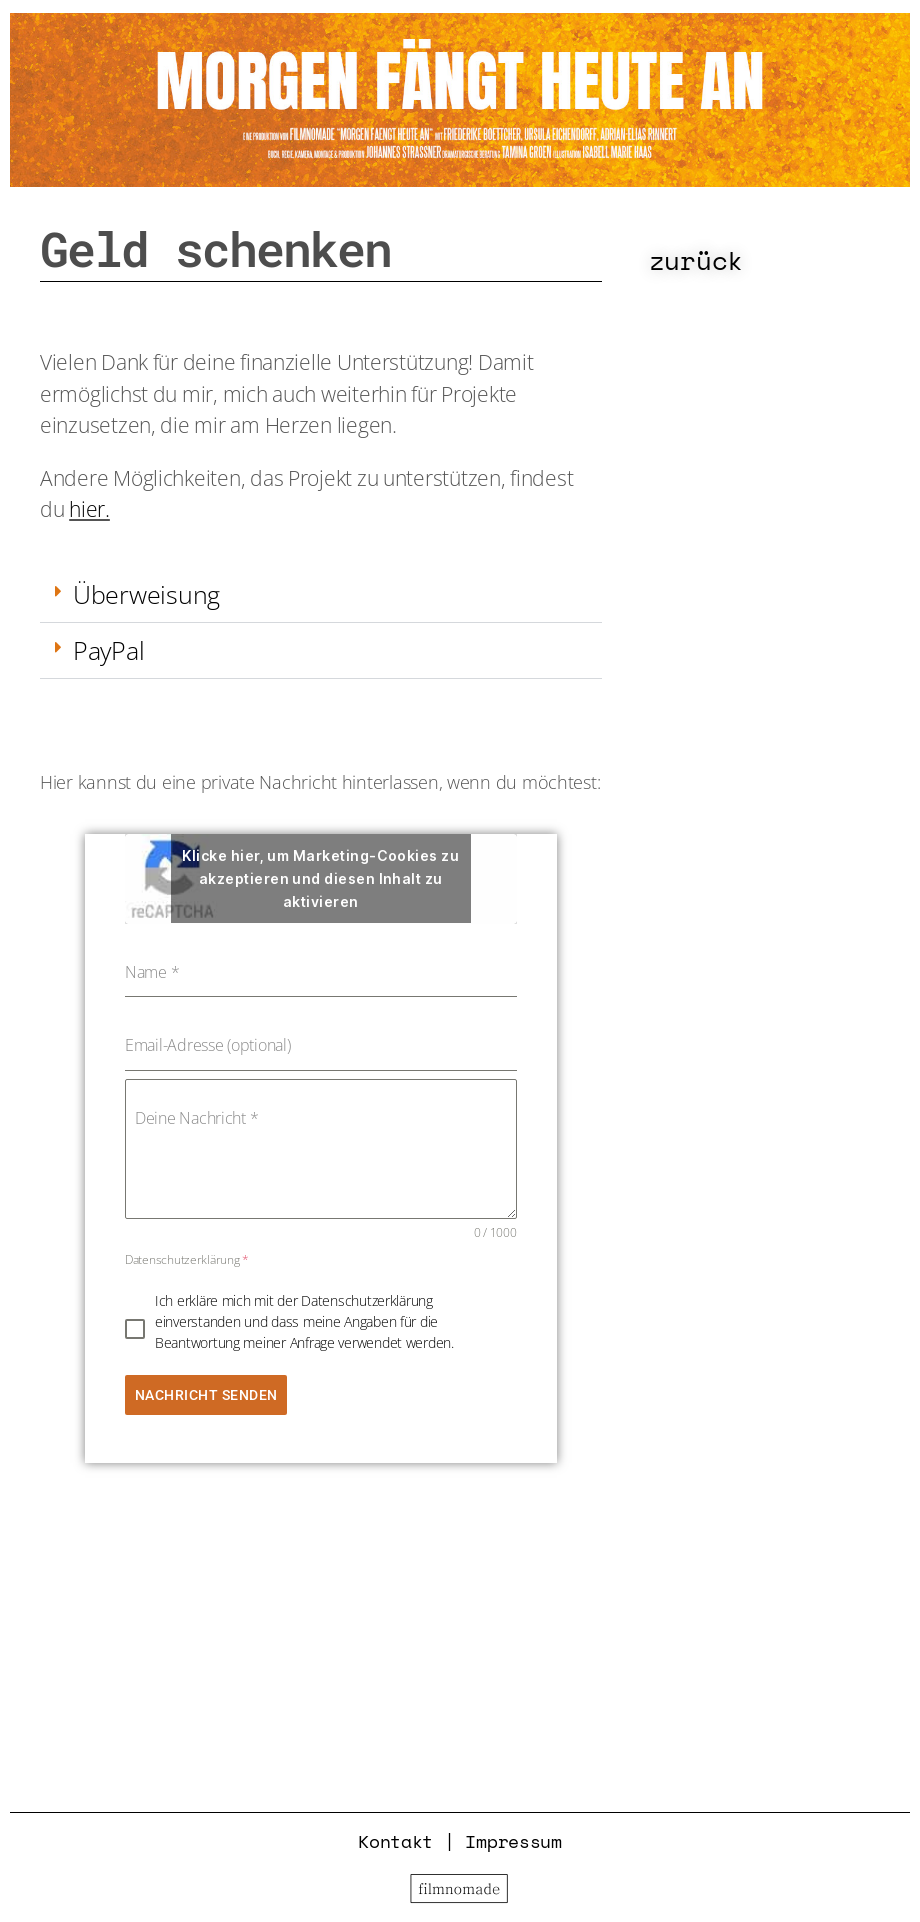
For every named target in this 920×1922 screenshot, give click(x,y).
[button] (321, 595)
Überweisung (146, 594)
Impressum (513, 1841)
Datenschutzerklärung (187, 1259)
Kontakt (395, 1841)
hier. (89, 509)
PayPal (108, 650)
